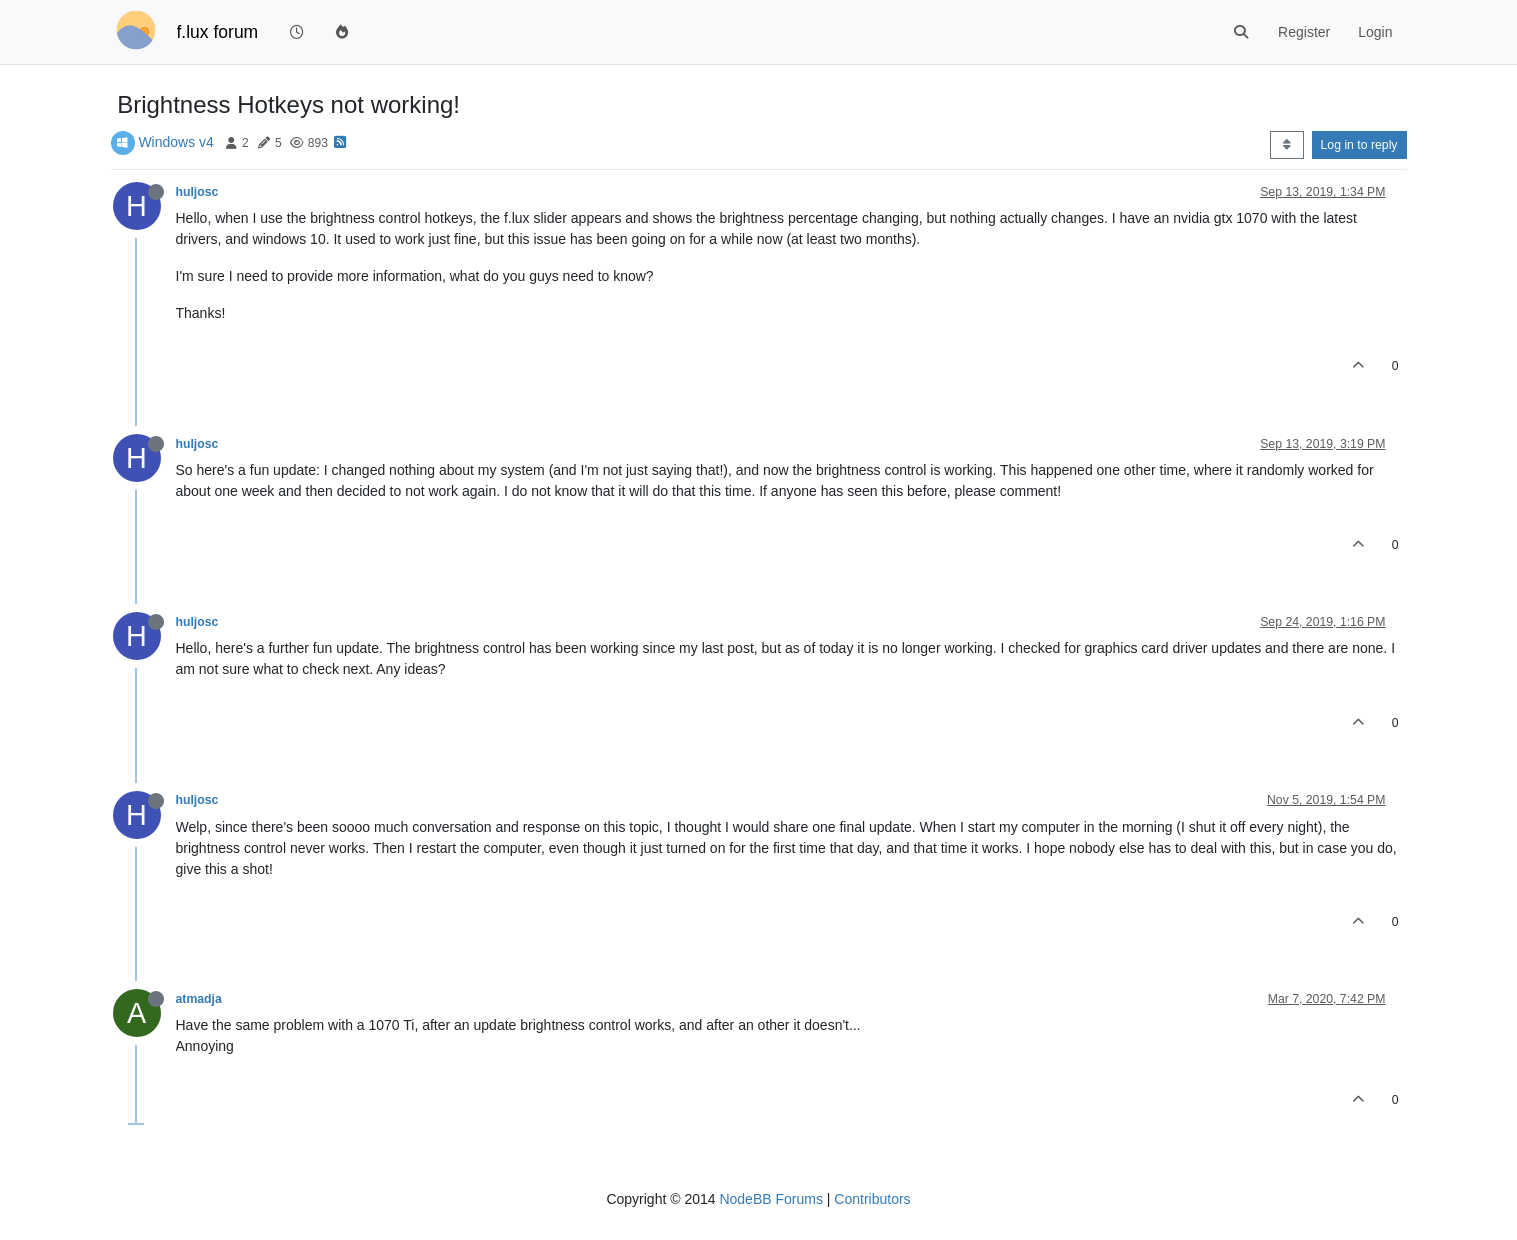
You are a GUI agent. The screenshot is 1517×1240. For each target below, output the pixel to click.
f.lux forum (218, 32)
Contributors (872, 1199)
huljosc (197, 192)
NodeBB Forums (770, 1199)
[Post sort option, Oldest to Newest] (1286, 145)
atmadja (199, 999)
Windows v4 (175, 142)
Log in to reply (1359, 145)
